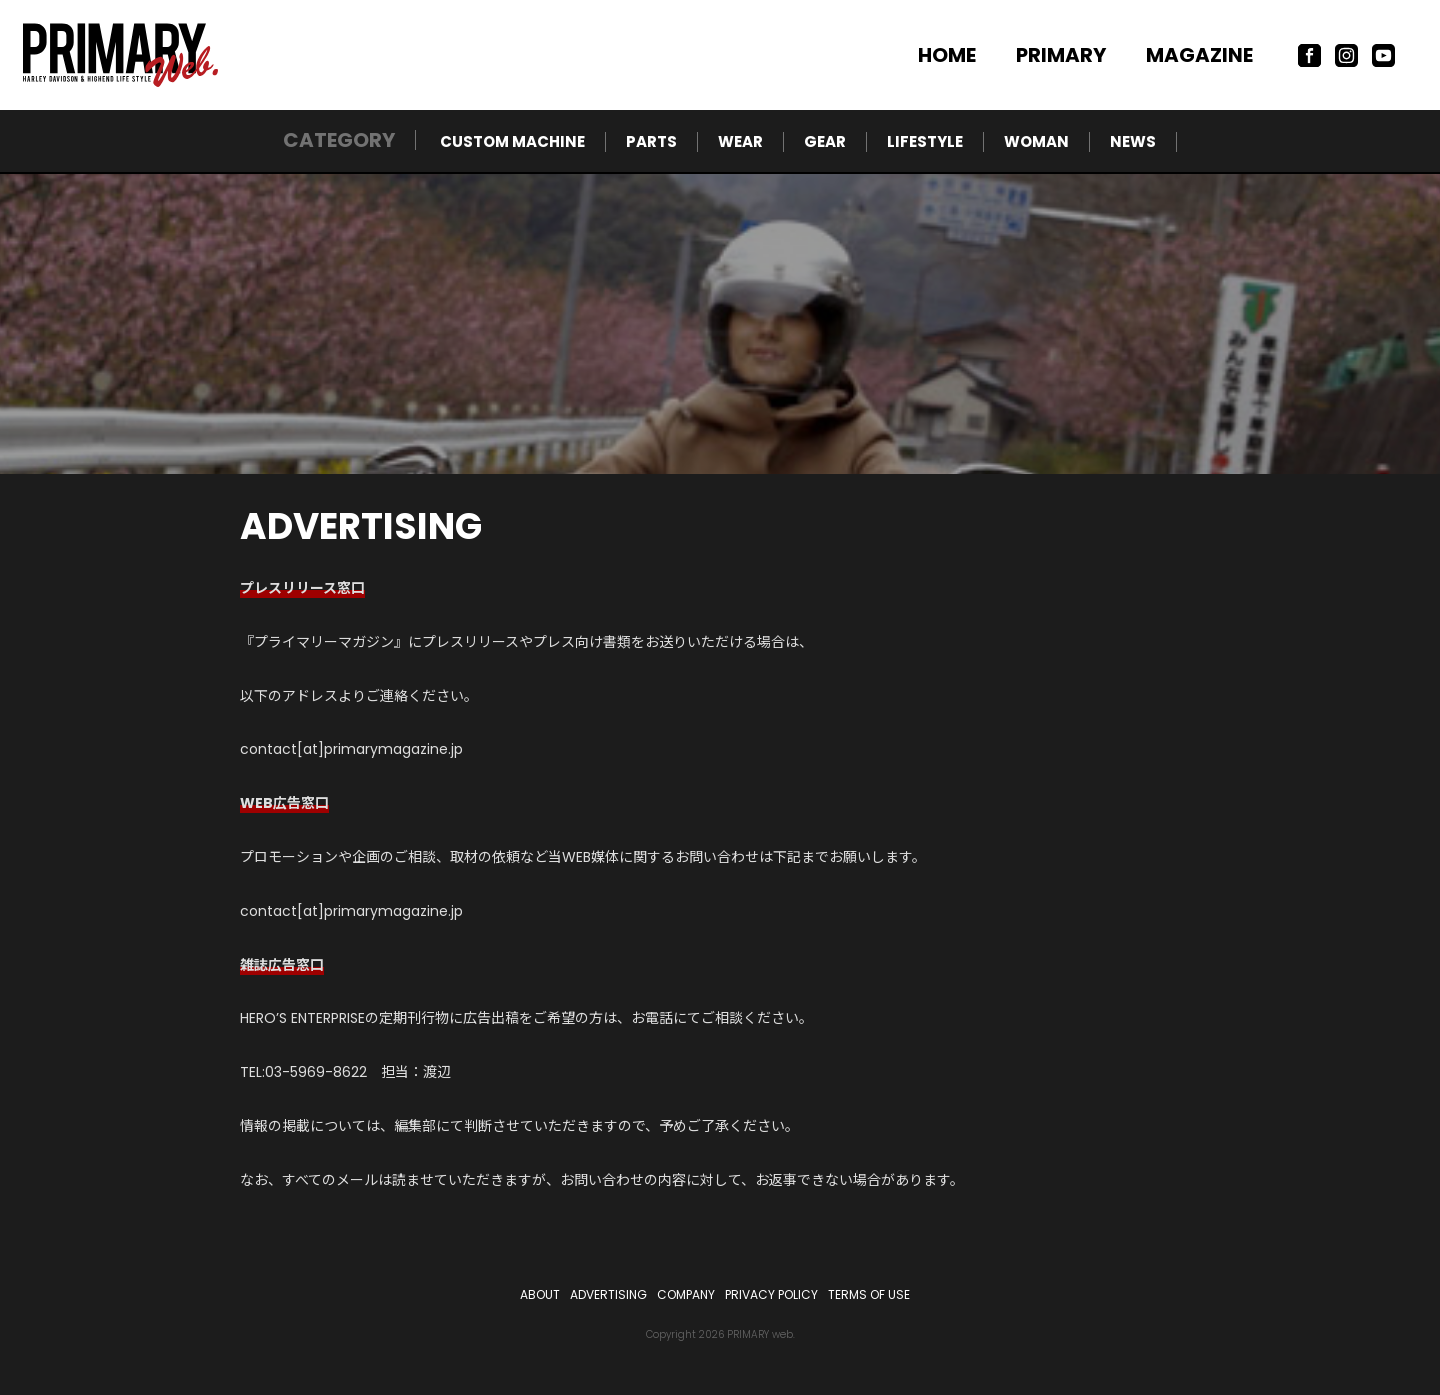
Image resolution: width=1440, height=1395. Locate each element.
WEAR (740, 141)
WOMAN (1036, 141)
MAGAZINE (1199, 55)
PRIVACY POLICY (771, 1294)
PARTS (651, 141)
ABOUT (540, 1294)
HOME (947, 55)
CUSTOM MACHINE (512, 141)
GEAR (825, 141)
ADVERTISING (608, 1294)
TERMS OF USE (869, 1294)
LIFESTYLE (925, 141)
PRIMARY (1061, 55)
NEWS (1133, 141)
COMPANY (686, 1294)
